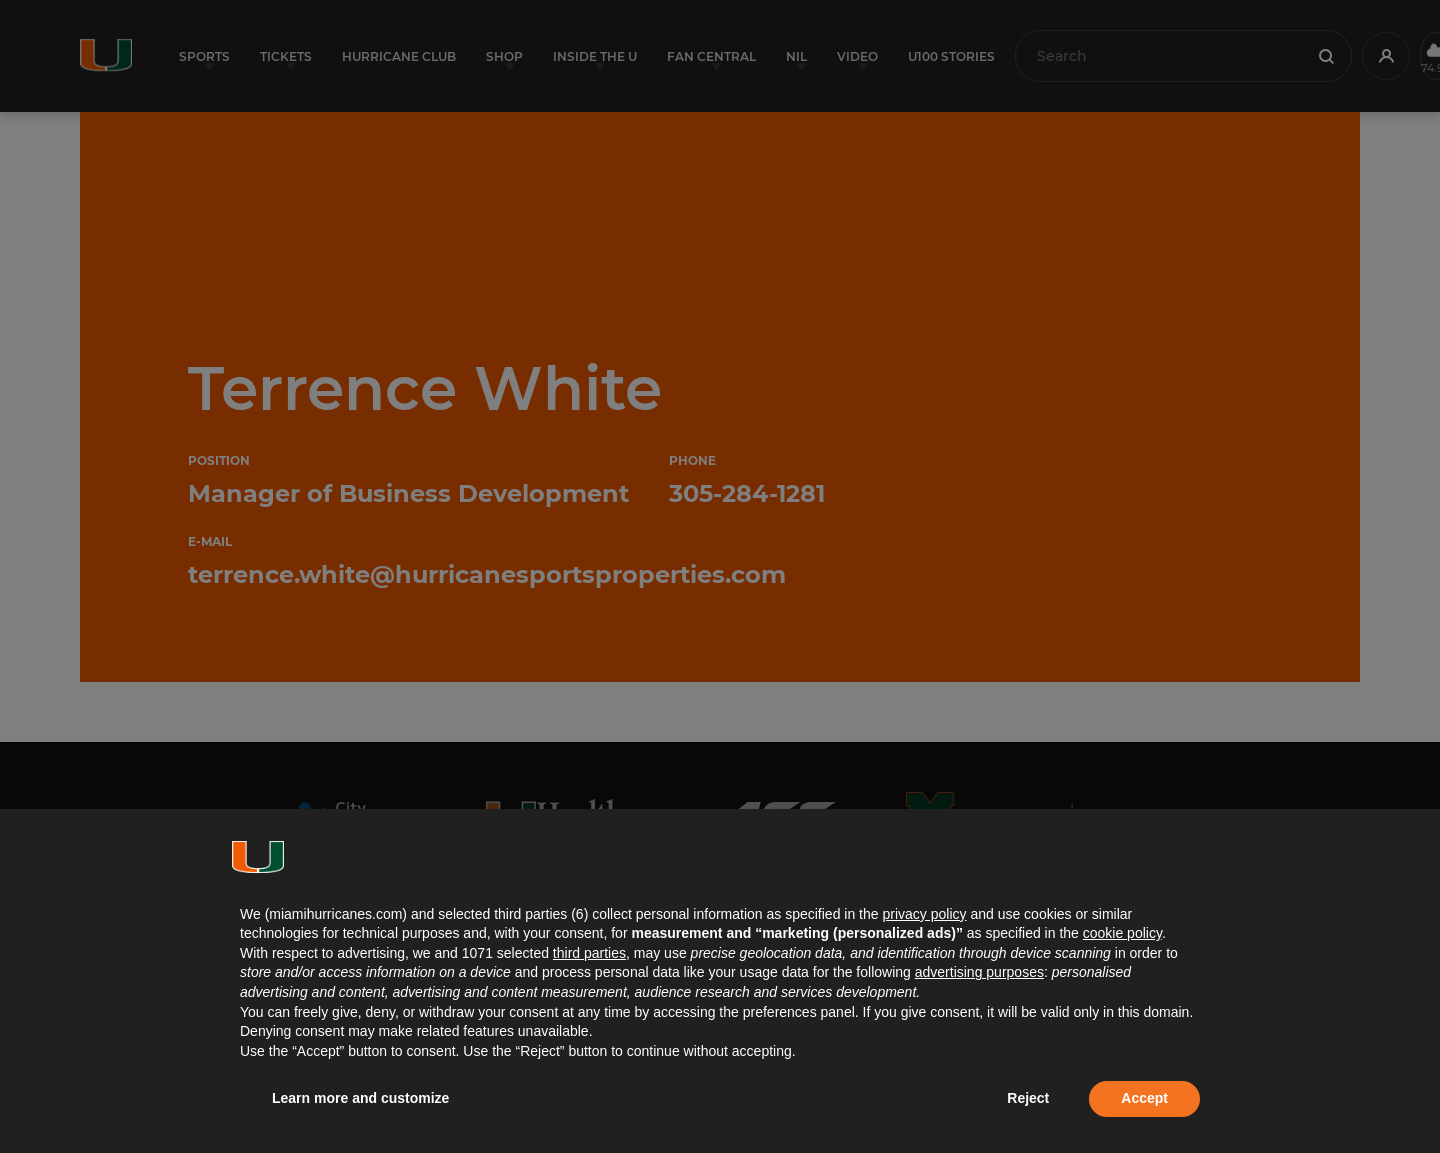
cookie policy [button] (1122, 933)
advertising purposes (979, 972)
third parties (589, 953)
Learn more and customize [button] (360, 1098)
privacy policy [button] (924, 914)
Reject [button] (1028, 1098)
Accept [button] (1144, 1098)
